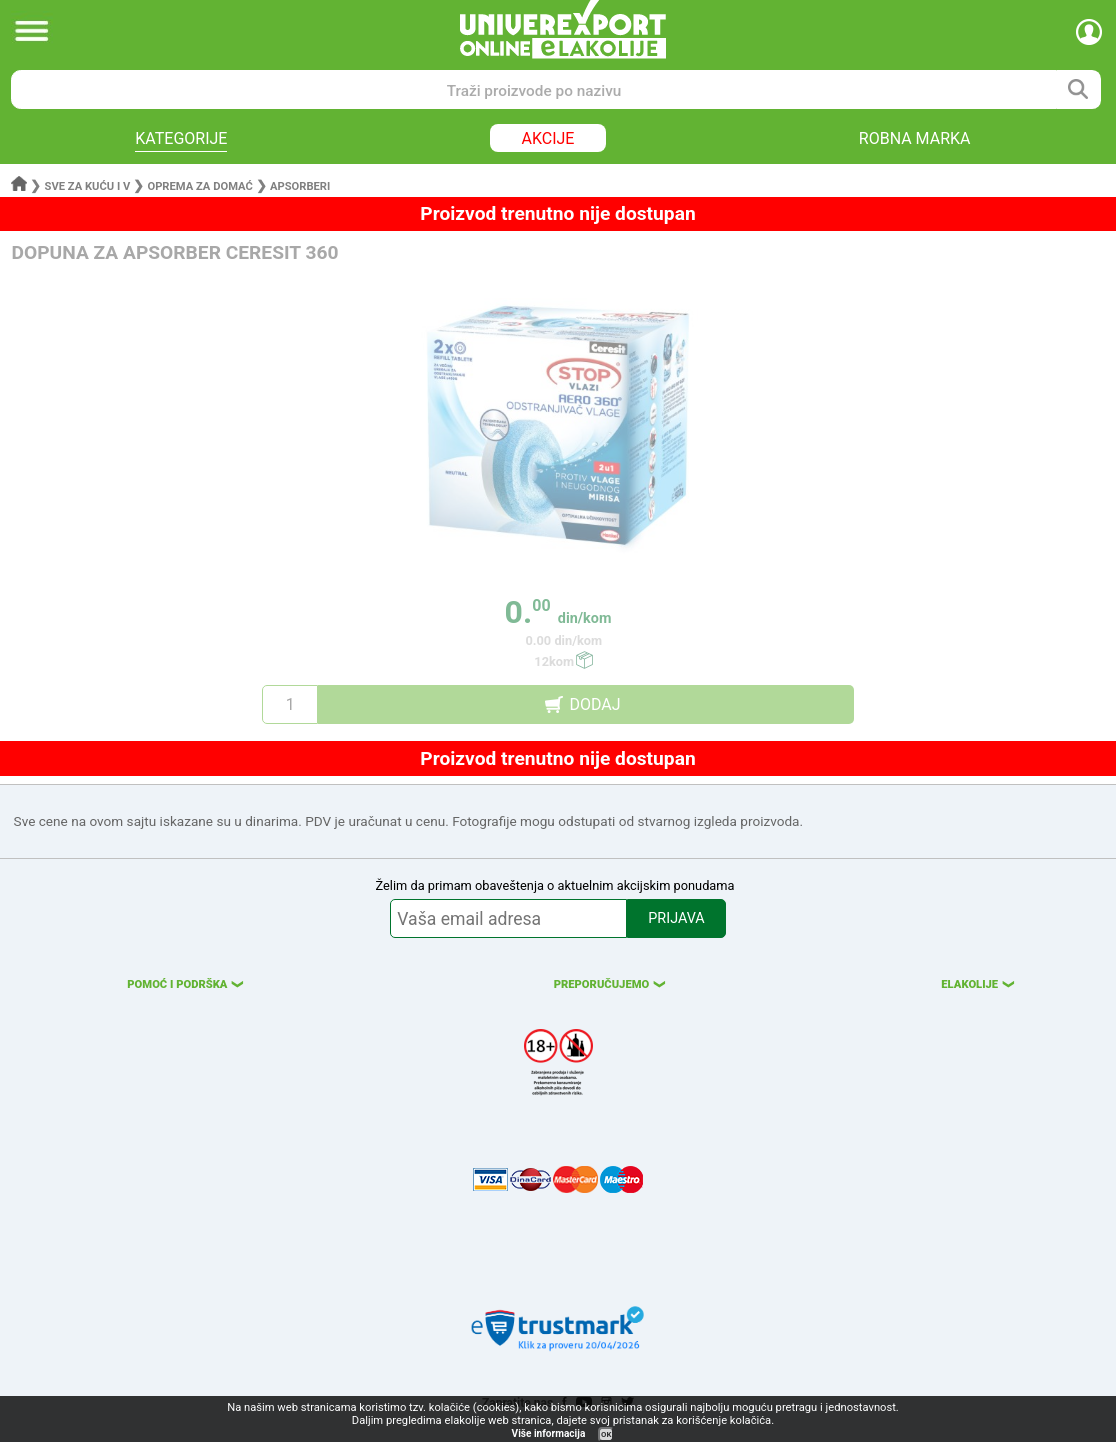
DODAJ (594, 704)
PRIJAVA (676, 918)
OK (606, 1434)
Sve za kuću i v (88, 186)
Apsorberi (300, 186)
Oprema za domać (199, 186)
